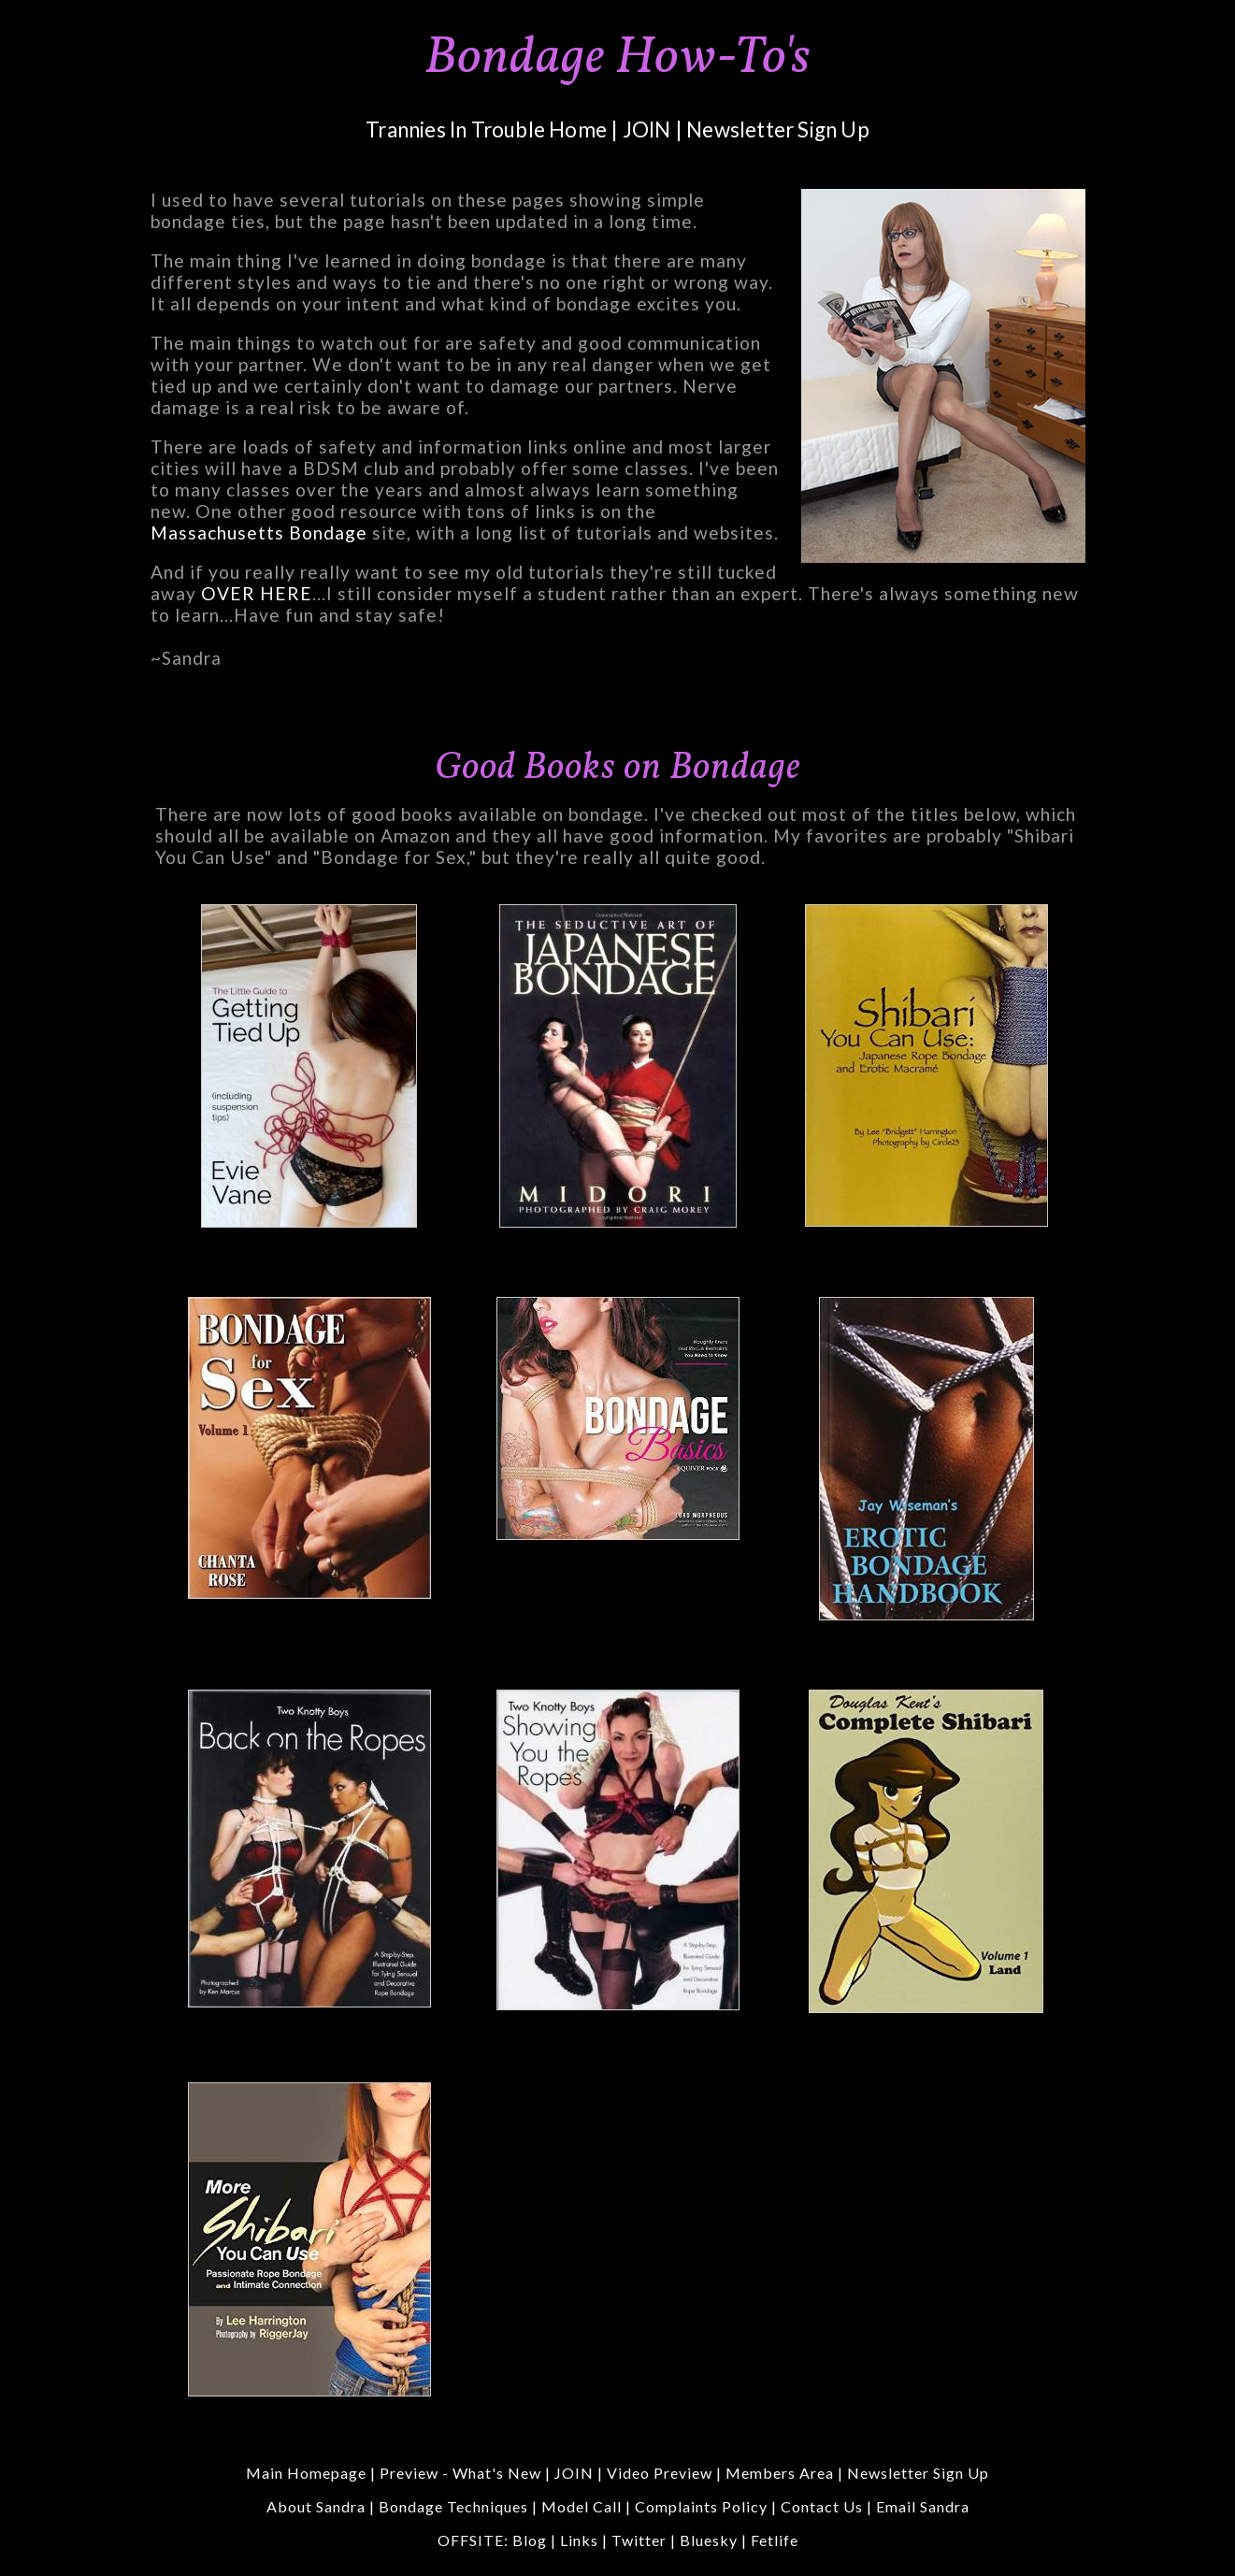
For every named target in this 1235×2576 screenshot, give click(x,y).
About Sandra (316, 2506)
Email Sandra (922, 2506)
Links (579, 2540)
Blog (529, 2540)
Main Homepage (306, 2473)
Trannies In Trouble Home (486, 129)
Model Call (581, 2506)
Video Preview (659, 2473)
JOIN (647, 129)
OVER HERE (256, 593)
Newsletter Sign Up (777, 129)
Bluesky (709, 2540)
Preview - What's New (460, 2473)
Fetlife (774, 2540)
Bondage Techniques (453, 2506)
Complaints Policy (701, 2506)
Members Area (779, 2473)
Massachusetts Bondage (259, 532)
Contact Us (822, 2506)
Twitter (639, 2540)
